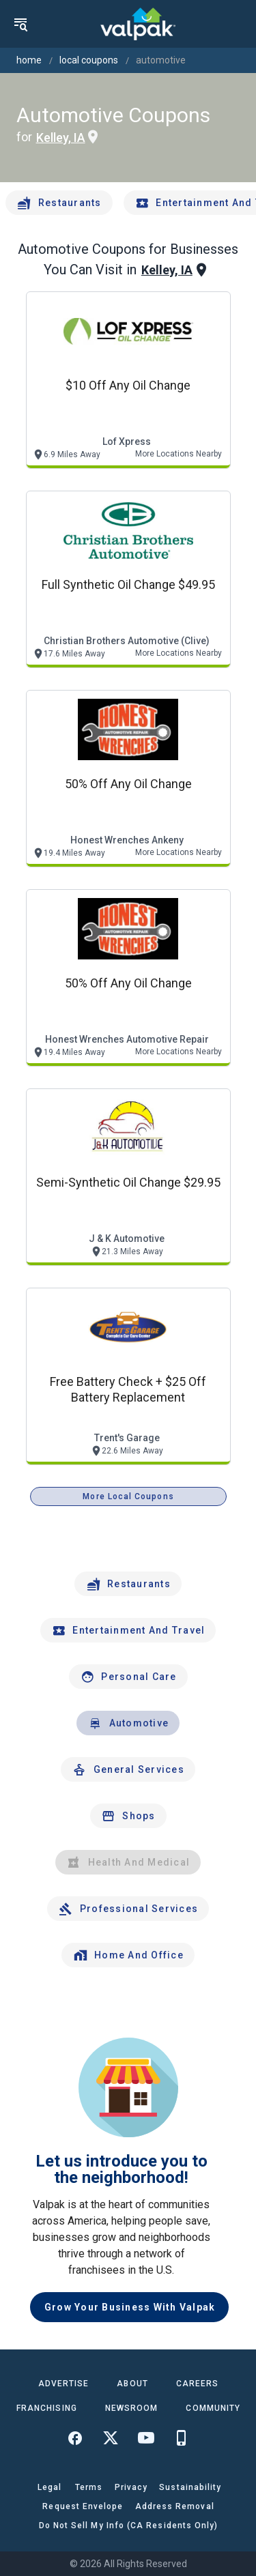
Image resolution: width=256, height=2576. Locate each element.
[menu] (20, 23)
